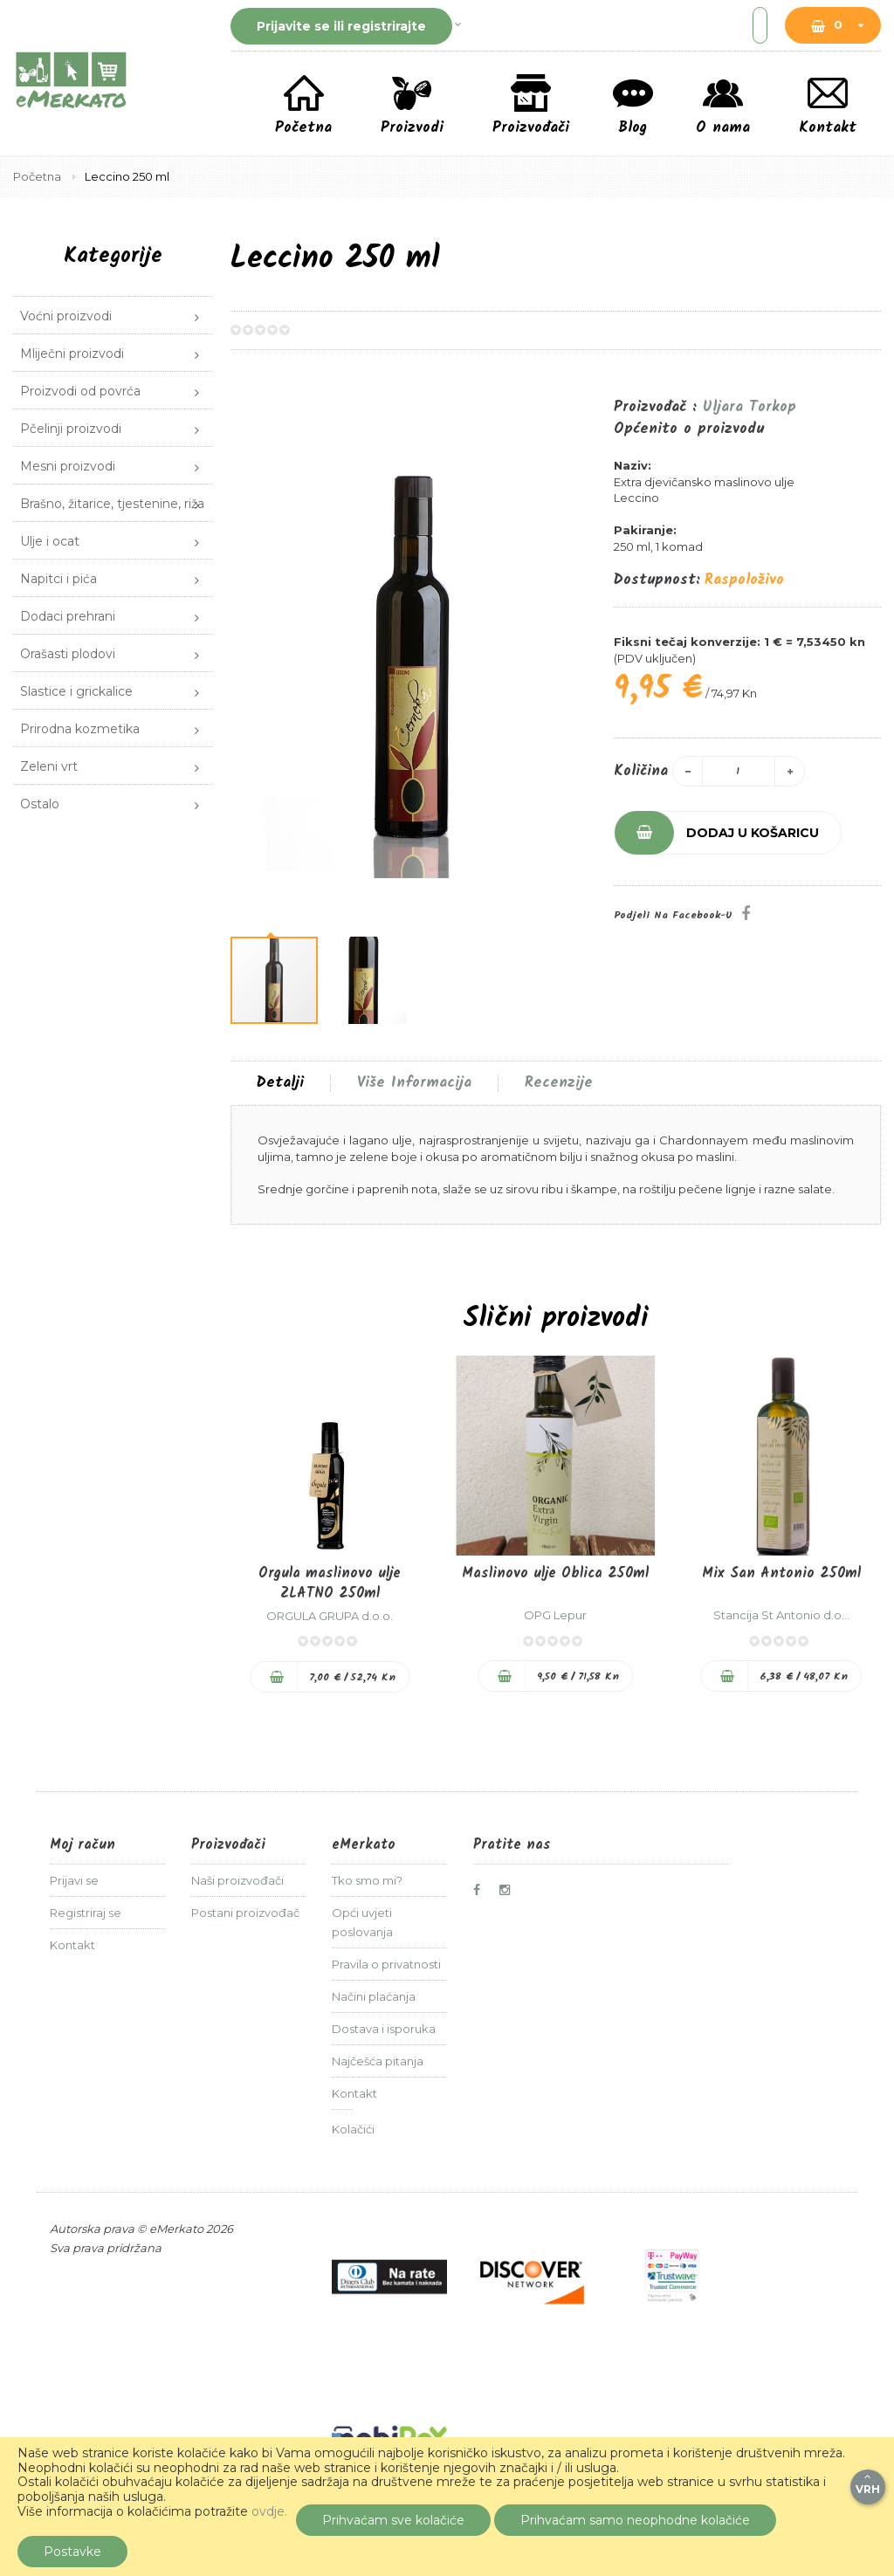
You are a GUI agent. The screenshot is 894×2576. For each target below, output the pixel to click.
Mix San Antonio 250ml (781, 1573)
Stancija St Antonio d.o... (781, 1615)
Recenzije (559, 1083)
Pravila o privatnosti (386, 1964)
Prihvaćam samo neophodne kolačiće (635, 2520)
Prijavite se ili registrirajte (341, 26)
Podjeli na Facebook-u (673, 915)
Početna (38, 176)
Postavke (72, 2551)
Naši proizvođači (237, 1880)
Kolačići (353, 2129)
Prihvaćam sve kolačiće (393, 2520)
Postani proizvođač (245, 1913)
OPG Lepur (555, 1615)
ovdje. (269, 2511)
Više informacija (414, 1083)
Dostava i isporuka (384, 2029)
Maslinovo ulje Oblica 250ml (555, 1573)
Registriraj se (85, 1913)
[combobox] (627, 25)
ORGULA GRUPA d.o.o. (329, 1616)
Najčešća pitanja (377, 2061)
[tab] (280, 1083)
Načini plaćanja (374, 1996)
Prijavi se (74, 1880)
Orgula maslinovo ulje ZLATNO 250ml (329, 1583)
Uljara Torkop (749, 407)
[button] (579, 656)
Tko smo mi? (367, 1880)
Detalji (280, 1083)
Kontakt (72, 1945)
